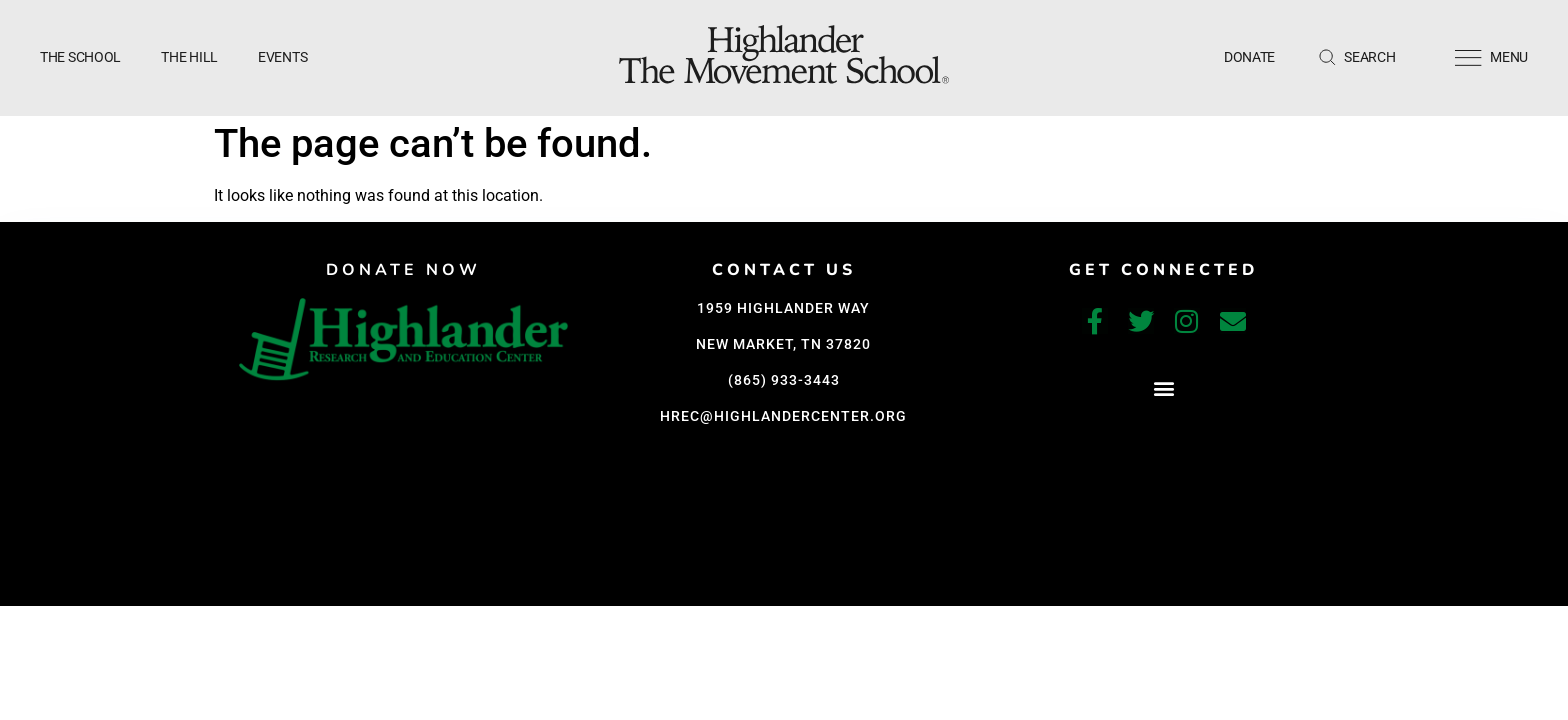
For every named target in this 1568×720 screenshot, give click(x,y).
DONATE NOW (403, 270)
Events (282, 57)
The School (80, 57)
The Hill (189, 57)
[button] (1163, 387)
